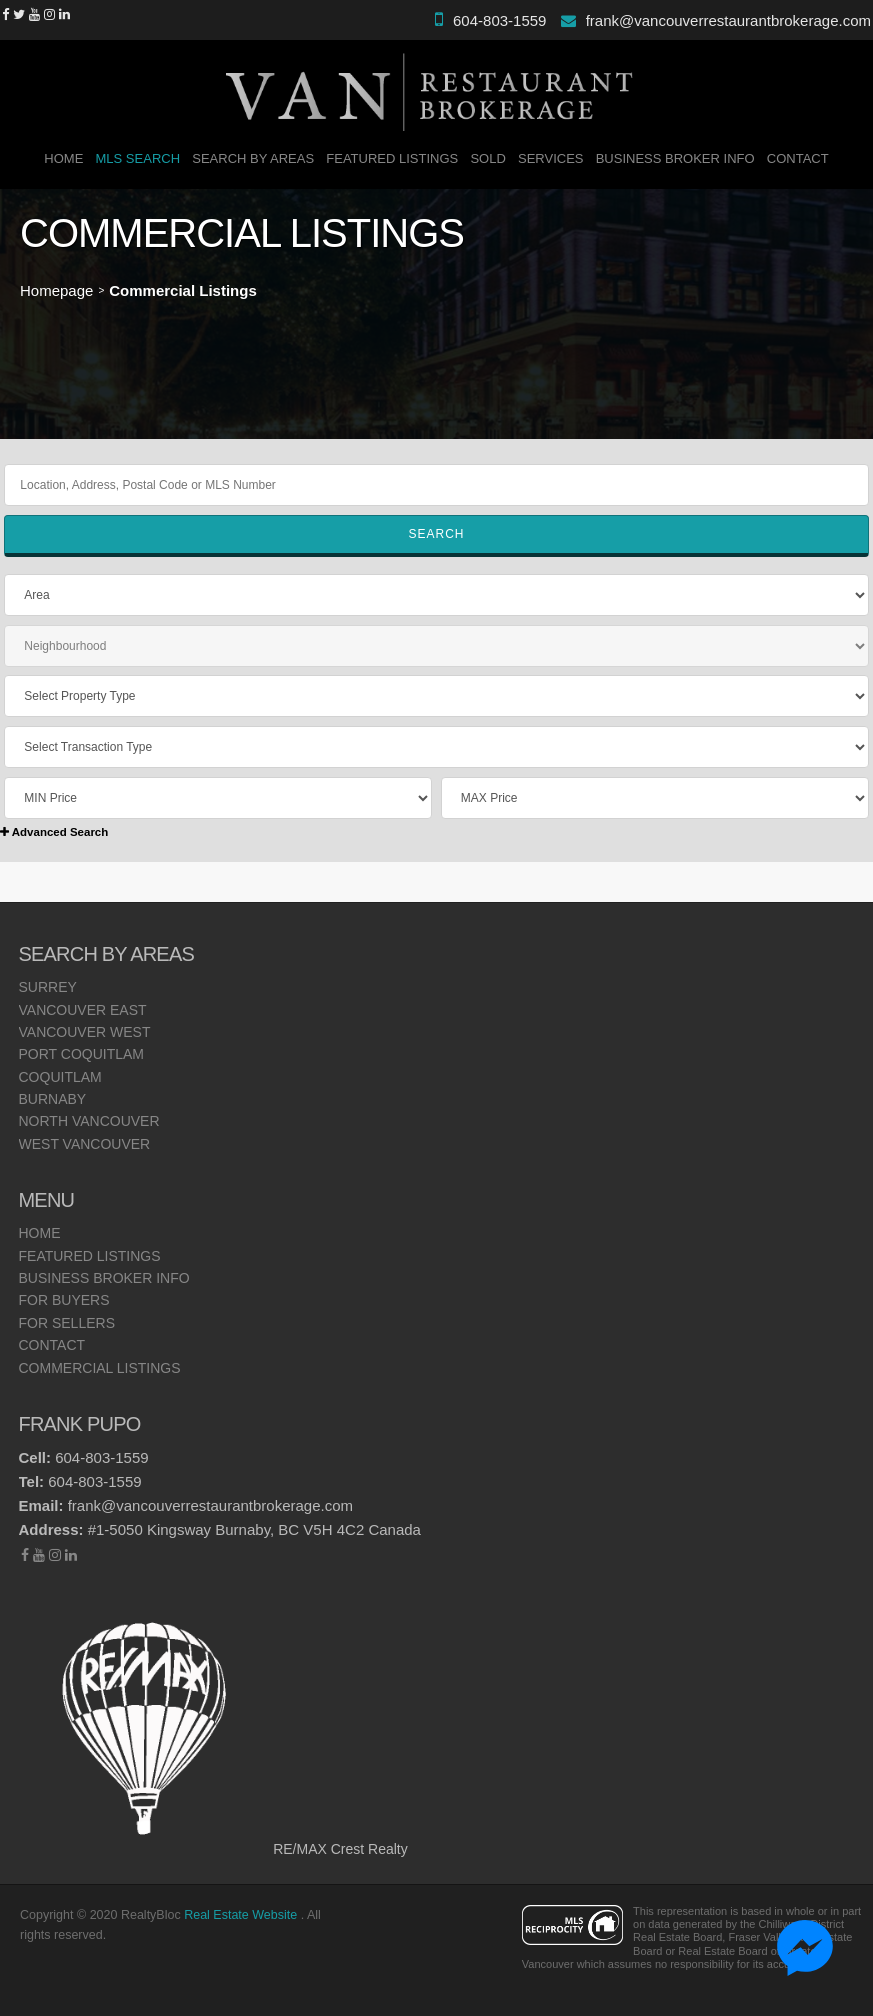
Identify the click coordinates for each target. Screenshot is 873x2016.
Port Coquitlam (82, 1054)
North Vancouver (89, 1121)
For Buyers (64, 1300)
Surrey (48, 987)
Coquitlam (60, 1077)
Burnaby (53, 1099)
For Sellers (67, 1323)
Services (551, 158)
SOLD (487, 158)
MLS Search (138, 158)
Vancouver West (85, 1032)
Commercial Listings (100, 1368)
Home (63, 158)
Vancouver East (83, 1010)
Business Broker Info (675, 158)
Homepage (56, 290)
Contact (798, 158)
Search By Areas (253, 158)
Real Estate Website (242, 1915)
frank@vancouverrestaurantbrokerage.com (728, 20)
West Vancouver (85, 1144)
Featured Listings (392, 158)
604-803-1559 (499, 20)
